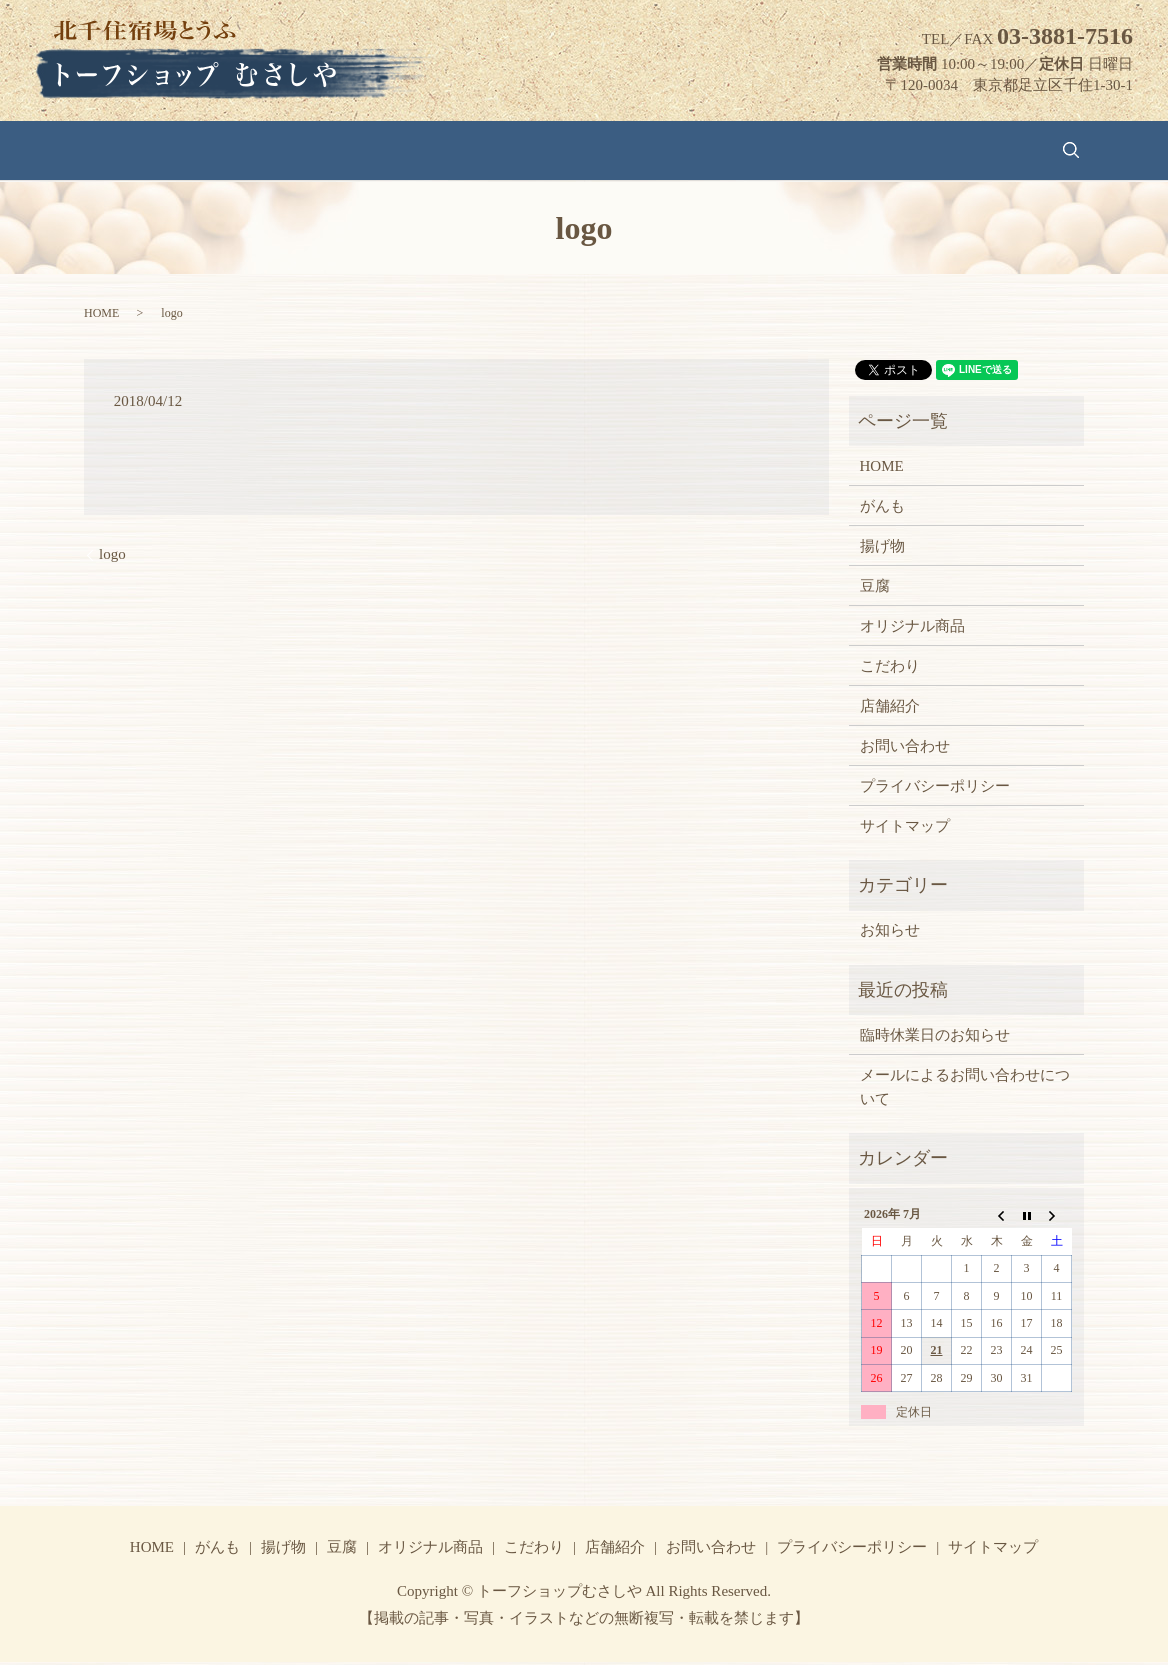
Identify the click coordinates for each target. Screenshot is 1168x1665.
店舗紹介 (761, 151)
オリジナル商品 (558, 151)
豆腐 (461, 151)
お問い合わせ (866, 151)
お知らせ (890, 934)
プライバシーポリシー (935, 789)
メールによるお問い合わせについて (965, 1090)
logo (112, 558)
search (951, 152)
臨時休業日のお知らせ (935, 1038)
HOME (244, 151)
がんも (318, 151)
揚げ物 (393, 151)
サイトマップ (905, 829)
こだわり (671, 151)
